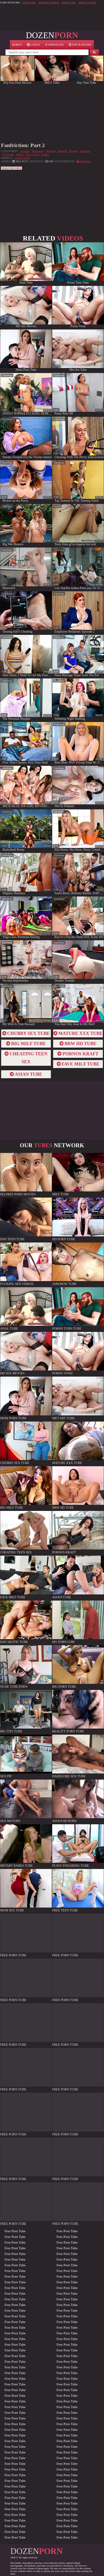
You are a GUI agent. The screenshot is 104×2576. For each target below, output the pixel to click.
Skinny (20, 154)
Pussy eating (32, 154)
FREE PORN (29, 2)
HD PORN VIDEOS (48, 2)
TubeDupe (7, 375)
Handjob (62, 151)
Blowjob (73, 151)
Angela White (22, 158)
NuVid (57, 506)
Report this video (11, 168)
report (47, 410)
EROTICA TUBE (87, 2)
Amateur (25, 151)
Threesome (8, 154)
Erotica (45, 154)
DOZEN (52, 35)
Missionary (38, 151)
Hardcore (51, 151)
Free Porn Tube (15, 2231)
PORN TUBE (69, 2)
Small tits (85, 151)
